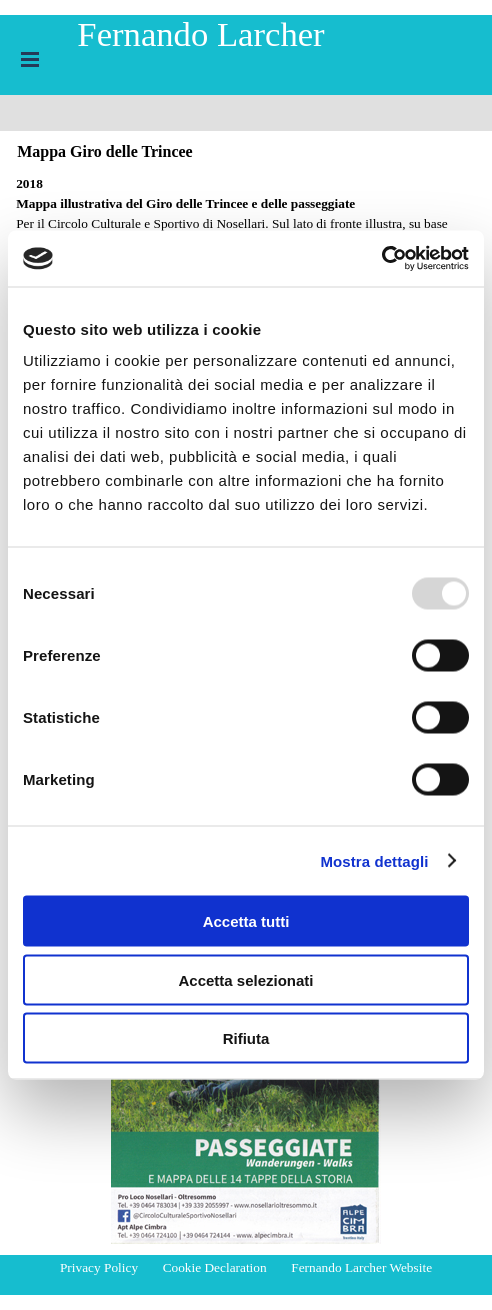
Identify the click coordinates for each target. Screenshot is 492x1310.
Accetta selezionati (245, 979)
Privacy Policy (99, 1267)
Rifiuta (246, 1038)
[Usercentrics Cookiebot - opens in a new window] (381, 259)
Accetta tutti (246, 921)
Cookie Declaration (215, 1267)
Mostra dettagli (374, 860)
